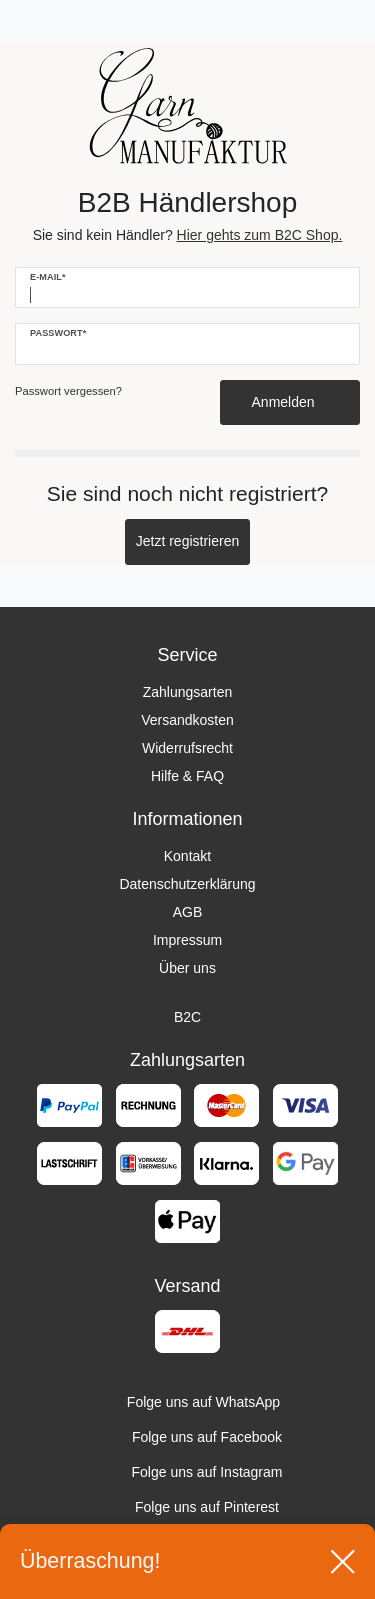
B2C (187, 1017)
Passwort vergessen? (68, 391)
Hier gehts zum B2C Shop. (260, 235)
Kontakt (187, 856)
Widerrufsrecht (187, 748)
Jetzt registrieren (187, 541)
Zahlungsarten (188, 692)
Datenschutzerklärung (187, 884)
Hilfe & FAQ (187, 776)
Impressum (187, 940)
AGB (188, 912)
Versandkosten (187, 720)
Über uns (187, 968)
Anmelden (290, 402)
